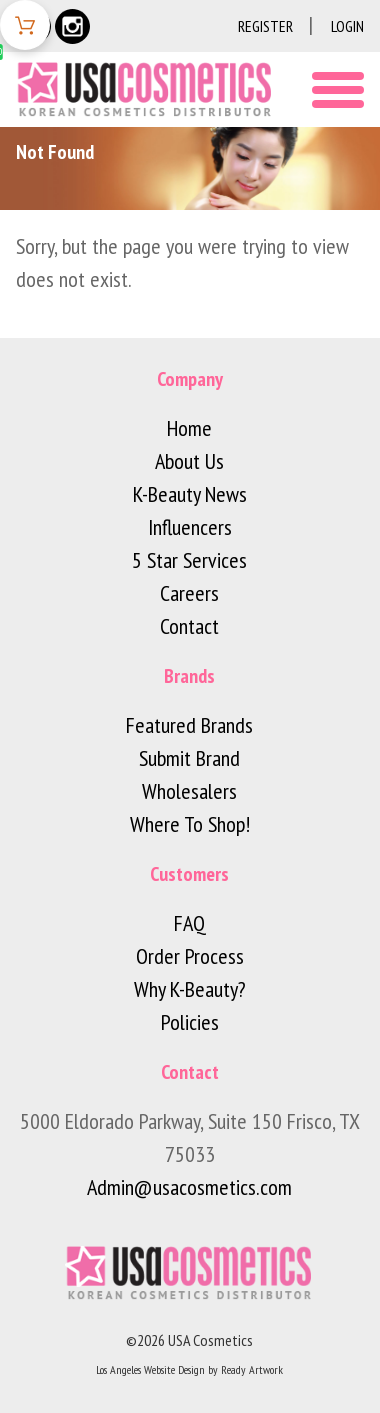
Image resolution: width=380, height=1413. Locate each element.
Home (189, 428)
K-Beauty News (190, 494)
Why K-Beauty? (190, 989)
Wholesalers (189, 791)
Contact (189, 626)
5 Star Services (189, 560)
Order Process (190, 956)
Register (265, 26)
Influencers (190, 527)
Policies (190, 1022)
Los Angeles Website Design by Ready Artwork (189, 1369)
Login (347, 26)
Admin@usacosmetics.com (189, 1187)
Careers (189, 593)
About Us (189, 461)
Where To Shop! (190, 824)
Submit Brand (189, 758)
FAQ (190, 923)
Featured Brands (189, 725)
